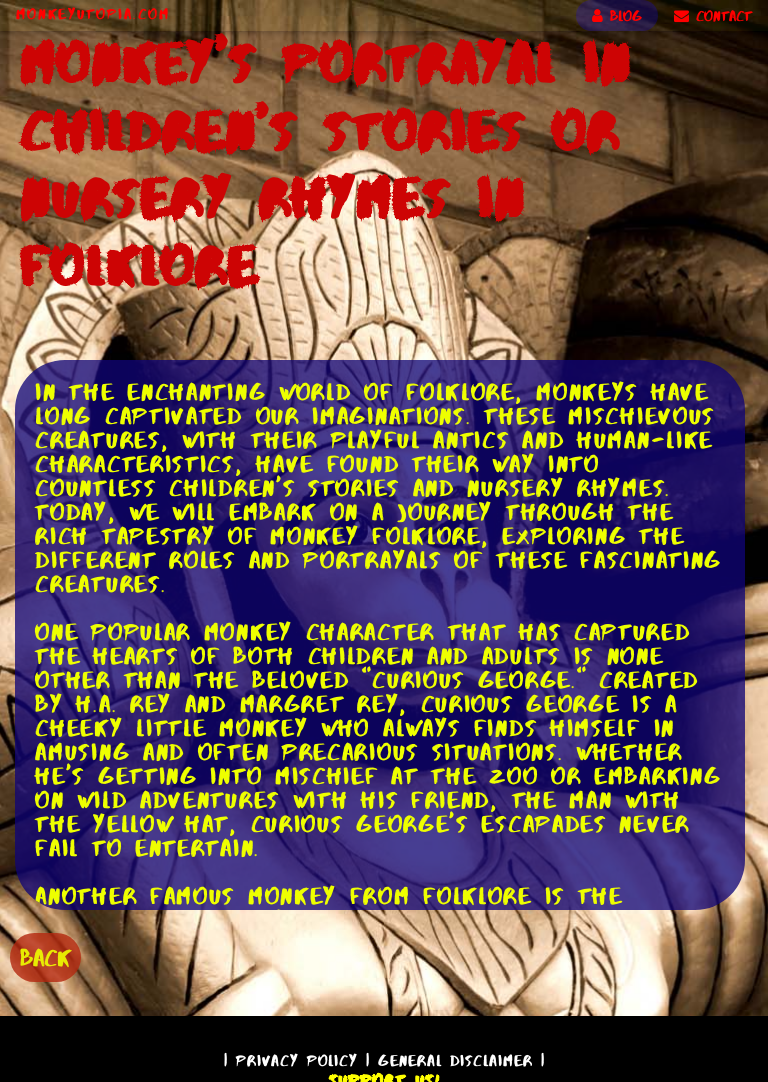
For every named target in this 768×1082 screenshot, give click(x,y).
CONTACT (713, 16)
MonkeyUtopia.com (93, 14)
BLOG (617, 16)
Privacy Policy (297, 1060)
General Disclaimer (455, 1060)
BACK (45, 957)
